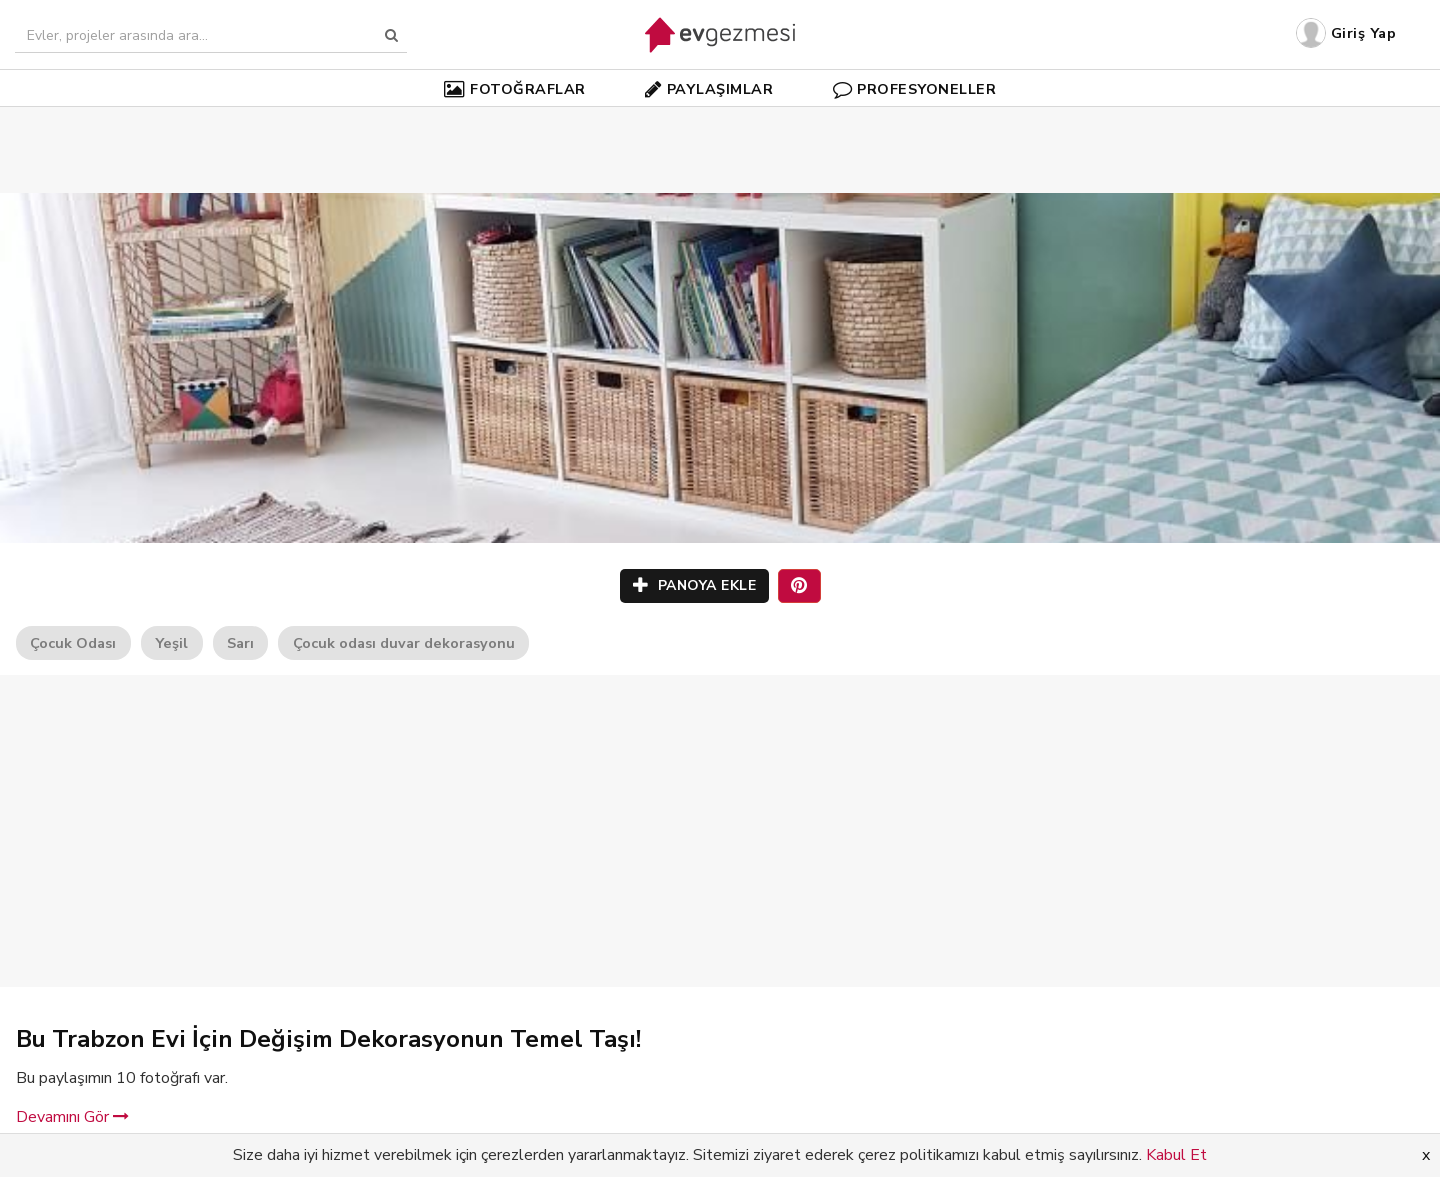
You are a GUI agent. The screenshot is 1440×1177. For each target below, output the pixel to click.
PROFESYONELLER (915, 89)
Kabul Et (1176, 1155)
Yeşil (171, 643)
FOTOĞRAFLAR (515, 89)
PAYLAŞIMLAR (709, 89)
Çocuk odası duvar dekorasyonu (404, 643)
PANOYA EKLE (695, 585)
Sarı (240, 643)
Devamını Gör (72, 1117)
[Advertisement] (720, 120)
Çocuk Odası (73, 643)
